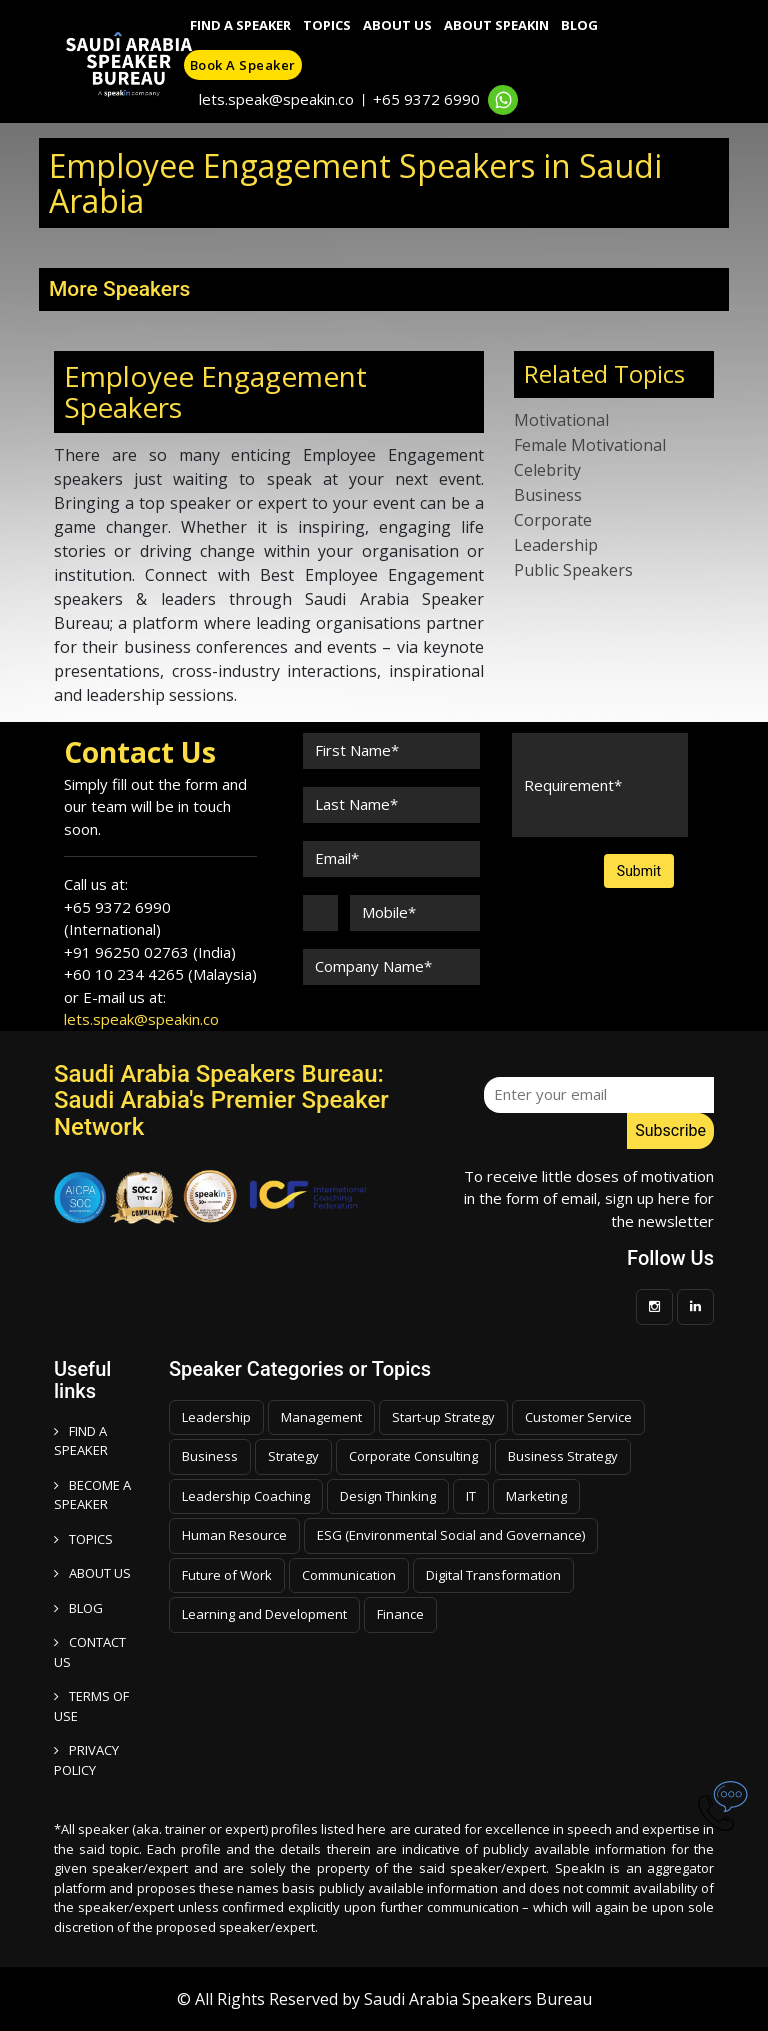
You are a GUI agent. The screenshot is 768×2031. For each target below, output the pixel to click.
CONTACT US (90, 1652)
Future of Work (227, 1575)
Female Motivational (590, 445)
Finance (400, 1614)
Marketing (536, 1496)
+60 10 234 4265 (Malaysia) (160, 974)
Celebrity (547, 470)
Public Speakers (573, 570)
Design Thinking (388, 1496)
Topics (327, 25)
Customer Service (578, 1417)
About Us (397, 25)
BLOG (78, 1608)
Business (548, 495)
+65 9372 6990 (426, 99)
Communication (349, 1575)
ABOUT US (92, 1573)
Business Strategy (563, 1456)
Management (321, 1417)
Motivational (561, 420)
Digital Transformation (493, 1575)
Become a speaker (92, 1495)
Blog (579, 25)
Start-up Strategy (443, 1417)
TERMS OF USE (91, 1706)
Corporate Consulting (413, 1456)
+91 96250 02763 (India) (150, 952)
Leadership (556, 545)
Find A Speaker (240, 25)
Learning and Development (264, 1614)
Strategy (293, 1456)
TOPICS (83, 1539)
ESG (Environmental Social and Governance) (451, 1535)
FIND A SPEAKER (81, 1441)
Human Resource (234, 1535)
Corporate (553, 520)
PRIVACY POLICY (86, 1760)
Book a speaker (243, 65)
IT (471, 1496)
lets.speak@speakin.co (276, 99)
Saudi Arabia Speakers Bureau (478, 1999)
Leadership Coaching (246, 1496)
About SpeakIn (496, 25)
